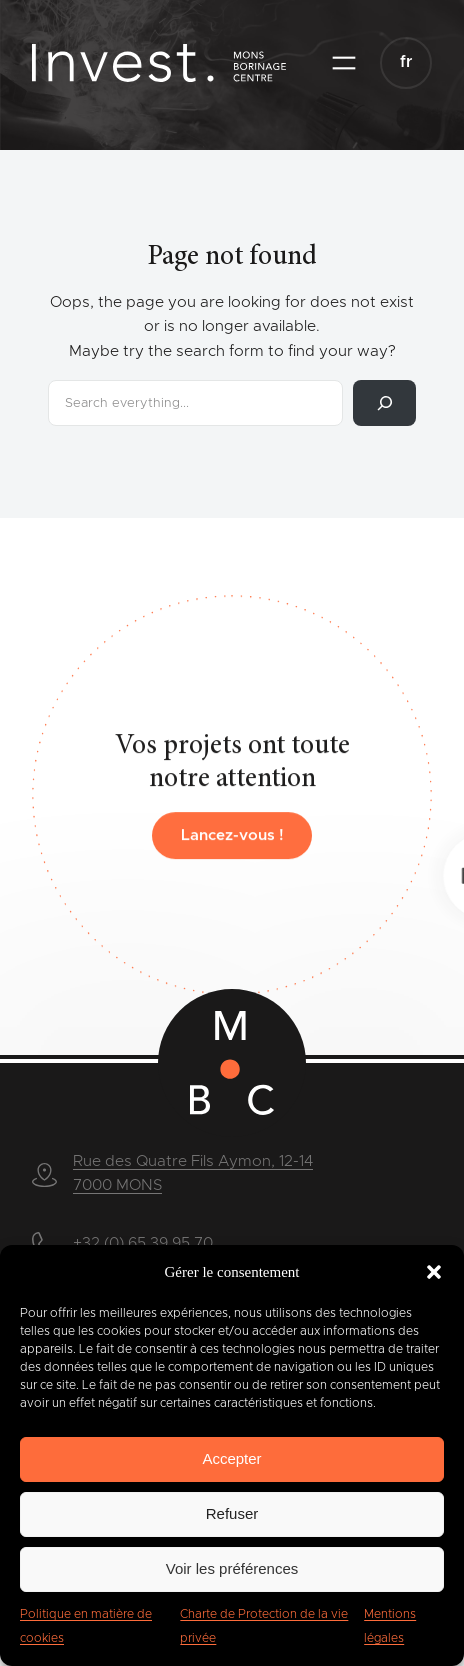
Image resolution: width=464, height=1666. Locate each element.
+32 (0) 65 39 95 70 (143, 1243)
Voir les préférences (232, 1568)
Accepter (231, 1458)
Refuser (232, 1513)
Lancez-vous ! (232, 848)
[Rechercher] (384, 402)
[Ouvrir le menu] (344, 63)
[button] (434, 1272)
